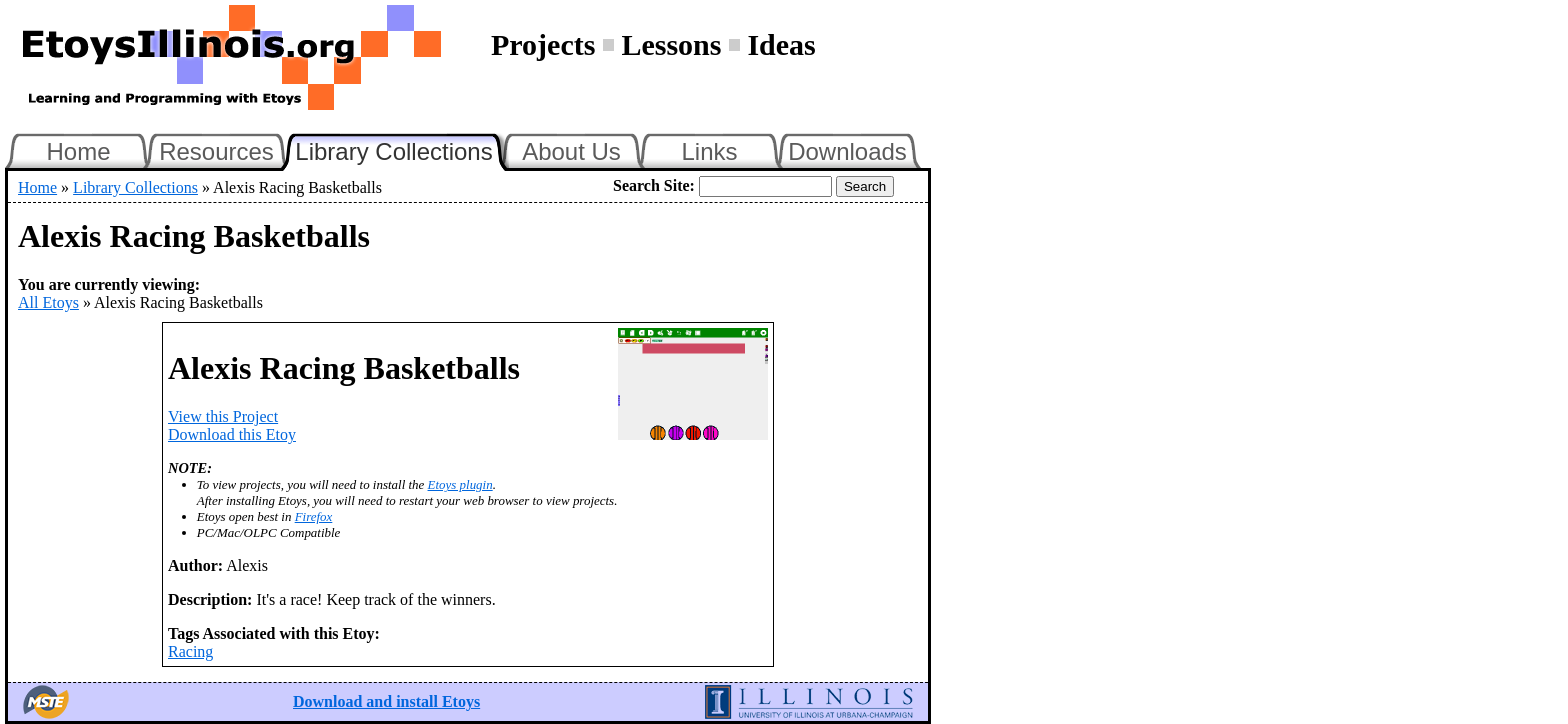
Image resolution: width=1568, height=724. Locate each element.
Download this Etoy (232, 434)
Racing (190, 651)
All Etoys (48, 302)
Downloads (847, 151)
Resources (216, 151)
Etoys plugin (460, 484)
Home (78, 151)
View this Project (223, 416)
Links (709, 151)
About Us (571, 151)
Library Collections (402, 149)
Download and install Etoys (386, 701)
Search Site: (654, 185)
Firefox (314, 516)
